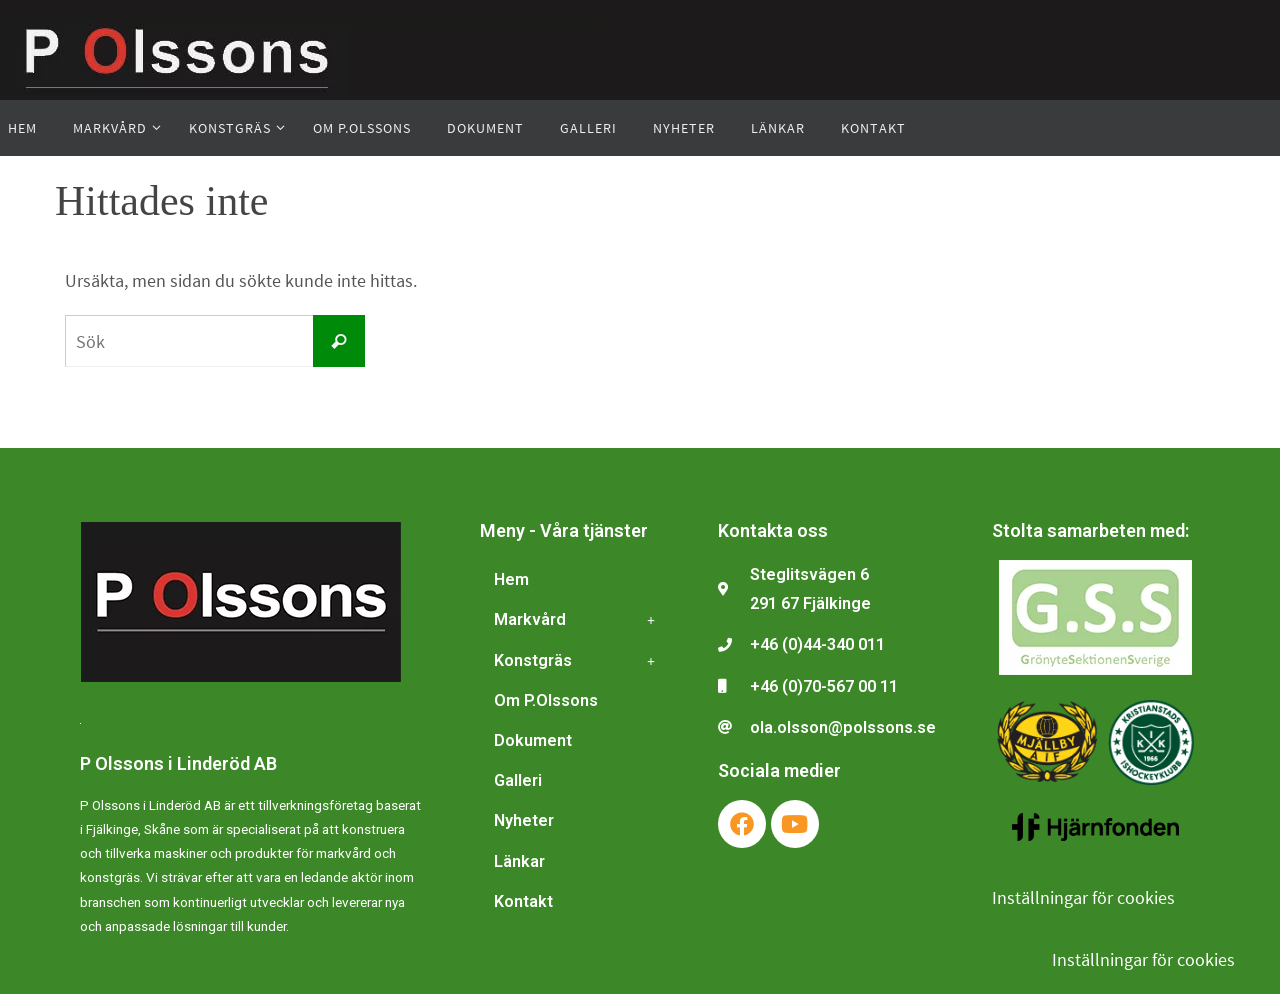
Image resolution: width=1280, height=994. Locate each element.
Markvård (580, 620)
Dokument (533, 740)
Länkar (519, 861)
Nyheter (524, 820)
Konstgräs (580, 661)
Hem (511, 579)
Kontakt (523, 901)
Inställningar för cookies (1083, 897)
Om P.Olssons (546, 700)
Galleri (518, 780)
